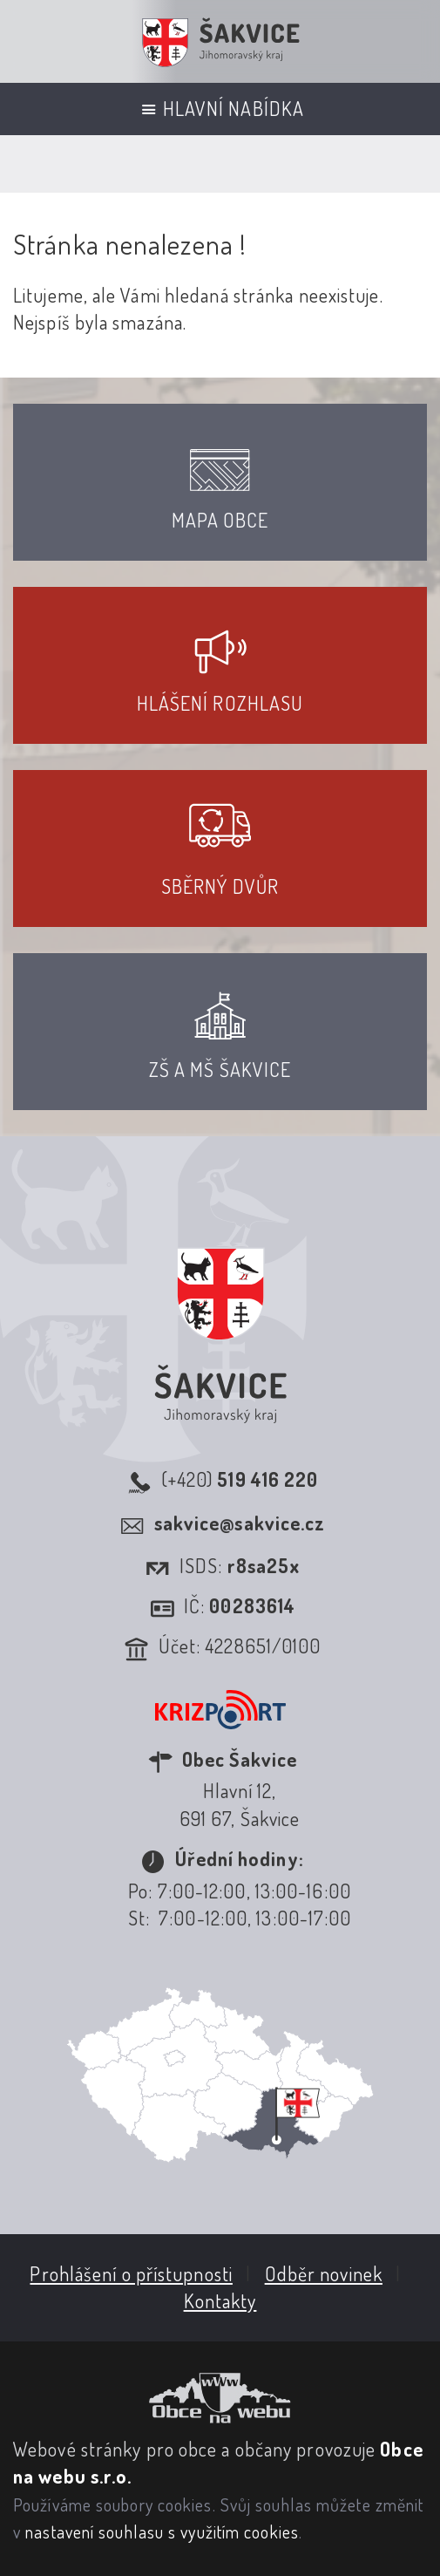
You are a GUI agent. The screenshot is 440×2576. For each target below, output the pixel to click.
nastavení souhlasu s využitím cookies (162, 2531)
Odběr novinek (323, 2273)
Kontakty (220, 2300)
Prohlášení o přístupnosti (131, 2273)
